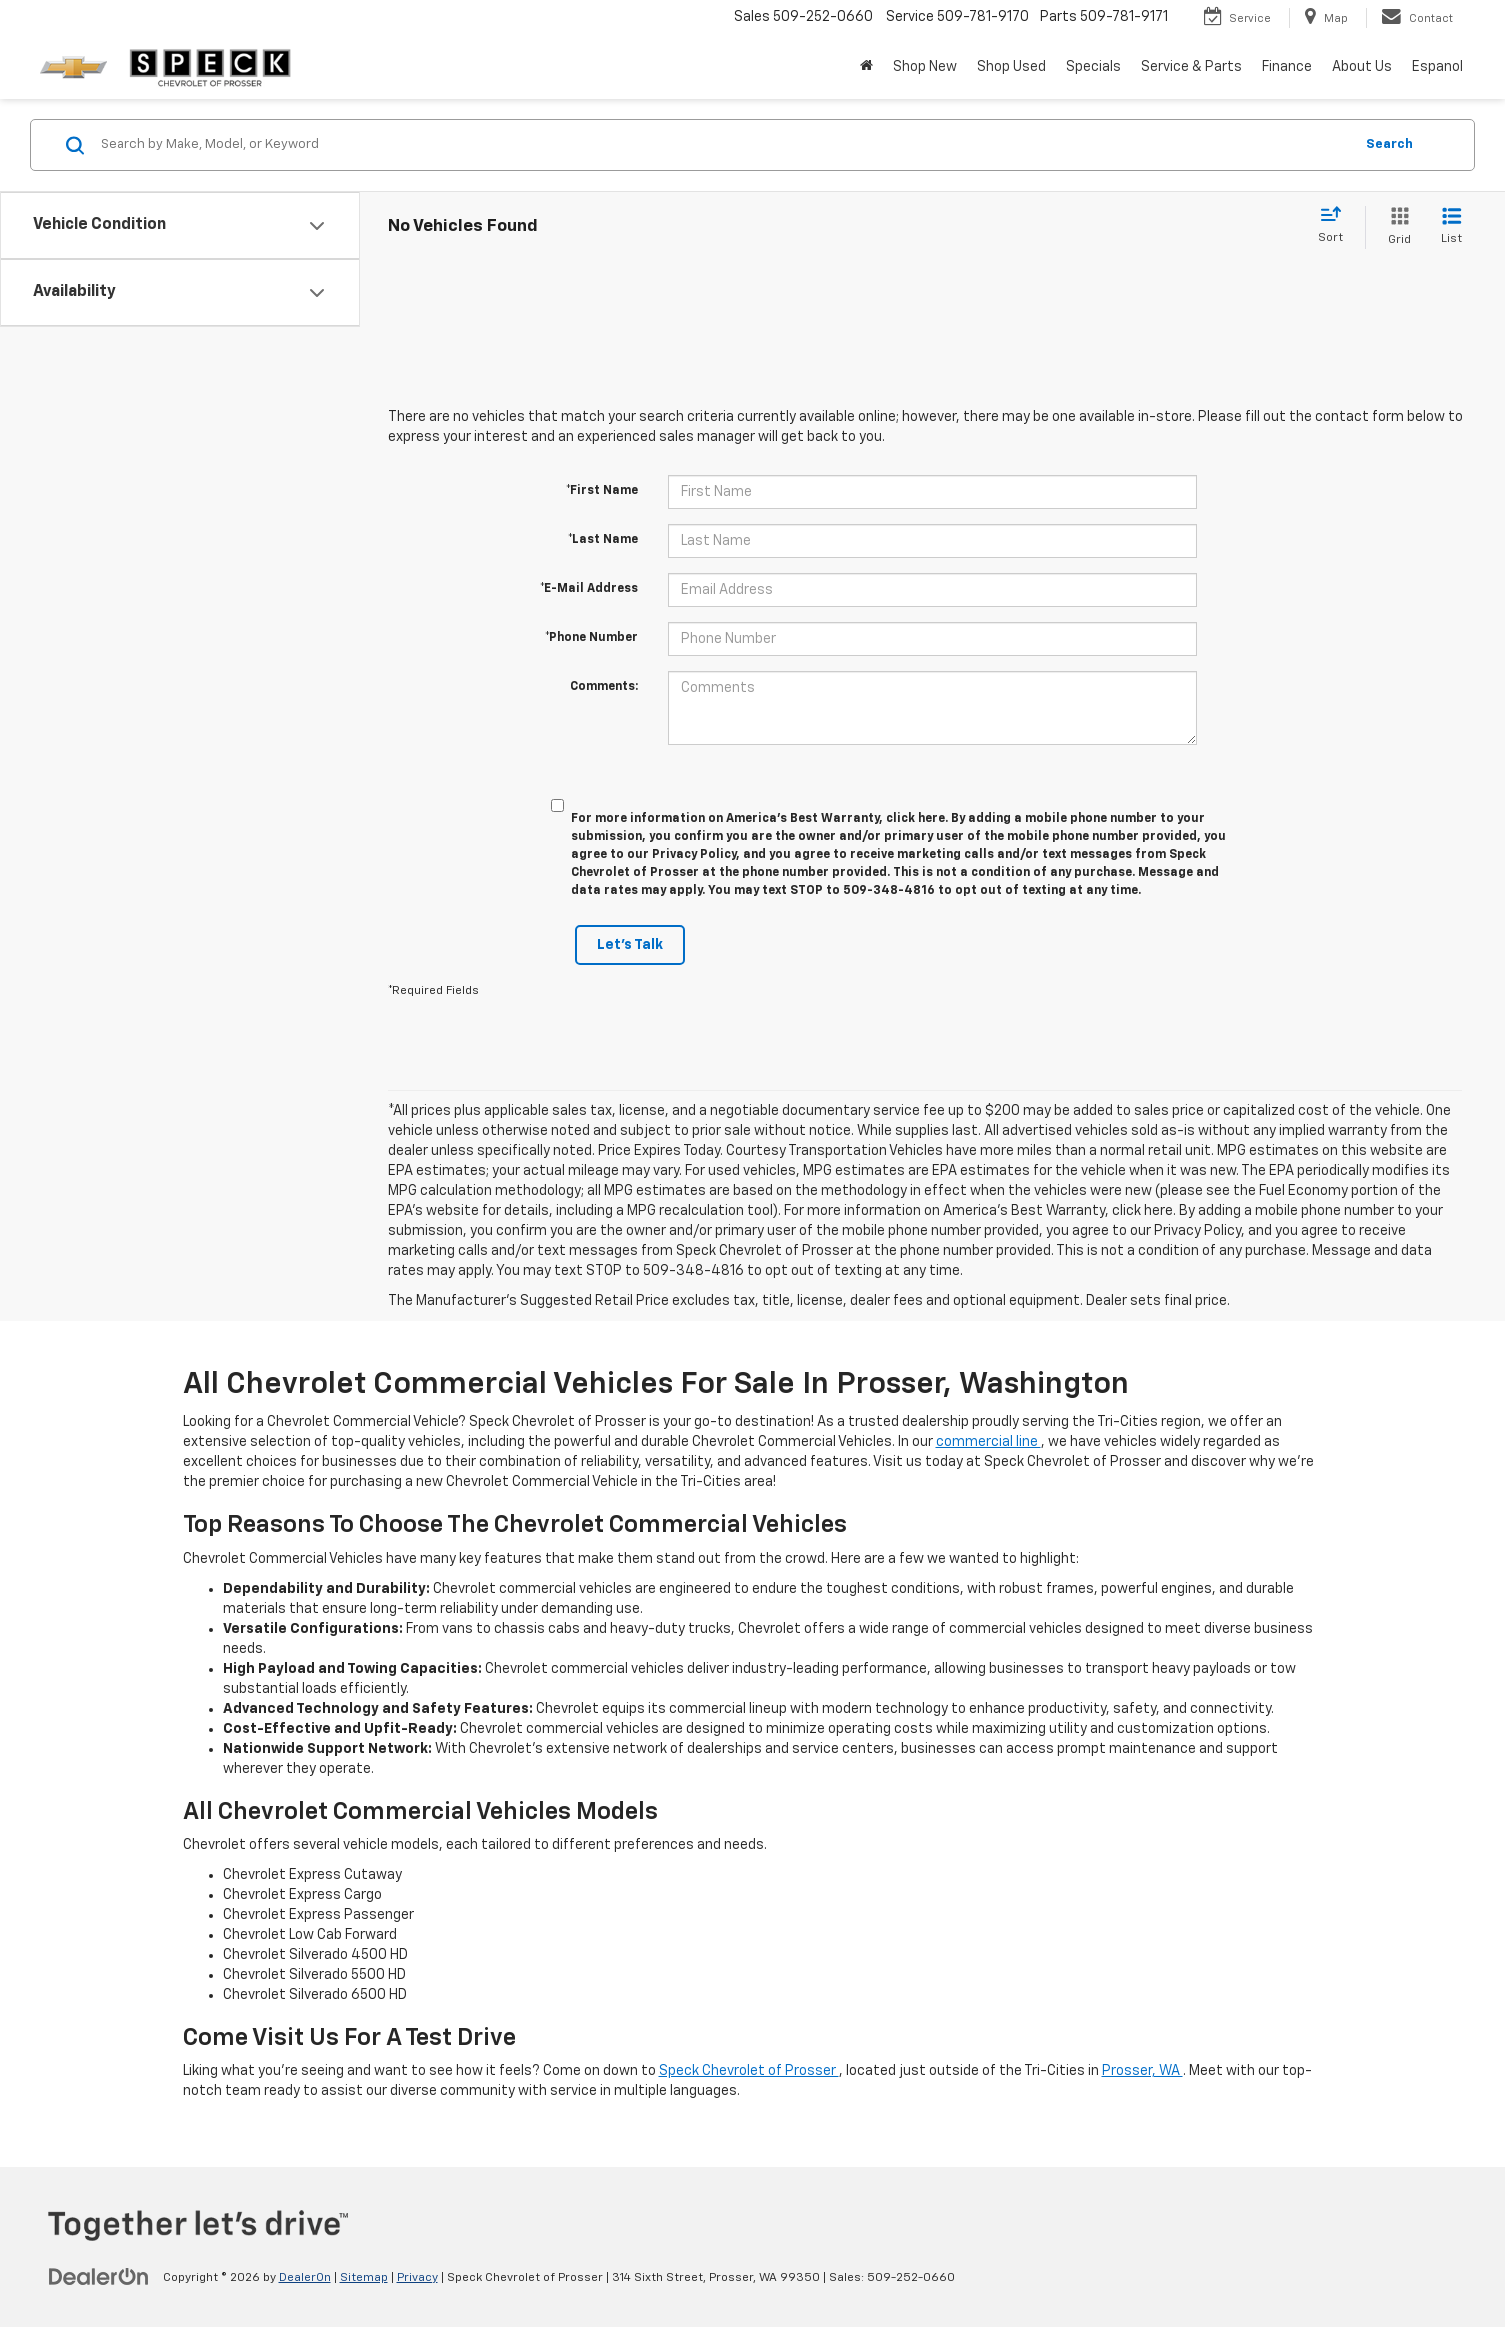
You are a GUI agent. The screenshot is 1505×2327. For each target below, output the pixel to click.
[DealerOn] (99, 2277)
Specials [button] (1093, 67)
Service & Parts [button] (1191, 67)
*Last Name (603, 540)
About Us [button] (1362, 67)
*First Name (602, 491)
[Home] (866, 67)
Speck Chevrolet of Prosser (749, 2071)
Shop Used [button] (1011, 67)
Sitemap (364, 2278)
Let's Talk (630, 945)
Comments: (604, 687)
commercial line (988, 1442)
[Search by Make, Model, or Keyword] (724, 145)
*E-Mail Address (589, 589)
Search (1389, 144)
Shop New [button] (925, 67)
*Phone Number (591, 638)
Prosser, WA (1142, 2071)
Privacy (417, 2278)
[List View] (1451, 227)
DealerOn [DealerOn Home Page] (305, 2278)
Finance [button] (1287, 67)
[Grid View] (1395, 227)
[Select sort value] (1336, 226)
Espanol (1437, 67)
